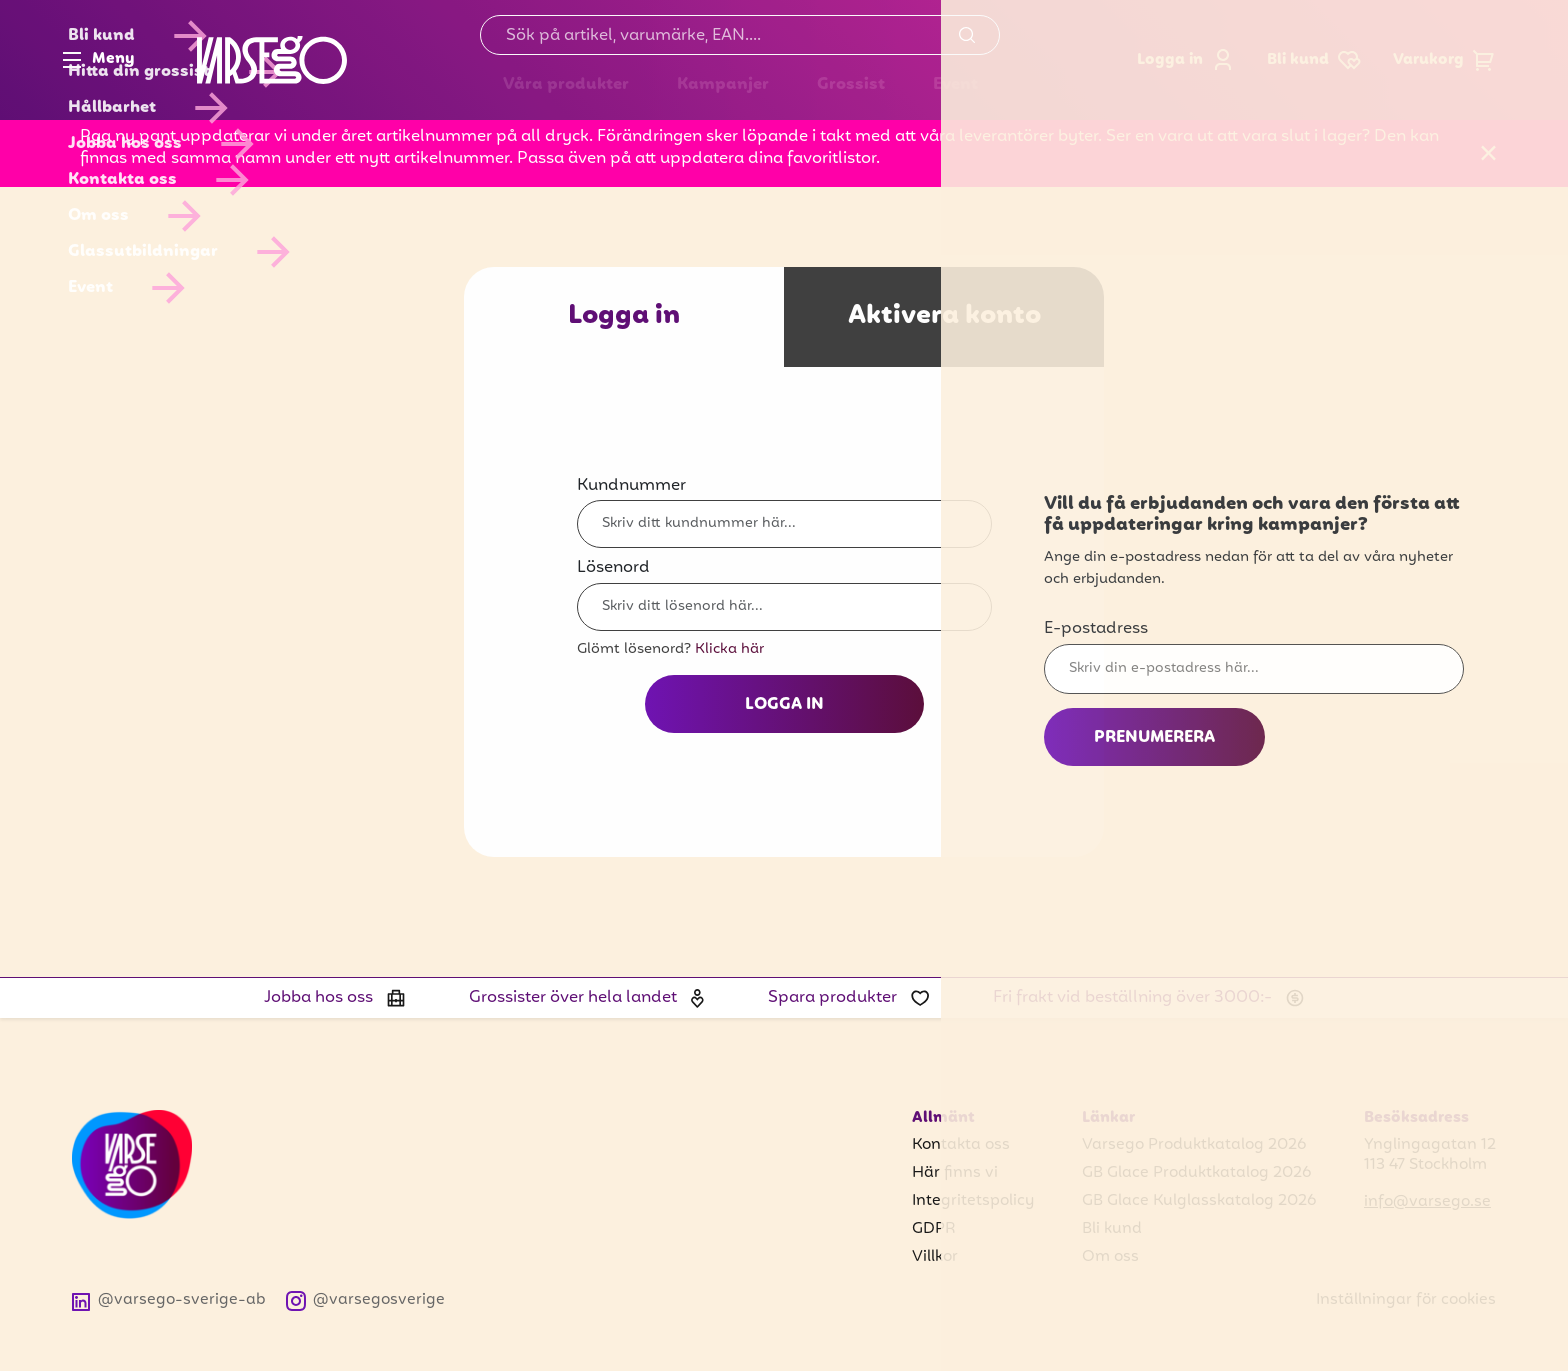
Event (955, 85)
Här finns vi (955, 1173)
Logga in (1186, 60)
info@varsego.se (1427, 1202)
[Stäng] (1489, 154)
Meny (97, 59)
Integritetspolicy (973, 1201)
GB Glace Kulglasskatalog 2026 (1199, 1201)
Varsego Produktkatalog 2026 (1194, 1145)
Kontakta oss (961, 1145)
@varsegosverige (366, 1300)
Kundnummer (631, 486)
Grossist (851, 85)
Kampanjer (723, 85)
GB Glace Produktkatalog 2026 (1196, 1173)
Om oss (1110, 1257)
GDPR (934, 1229)
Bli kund (1112, 1229)
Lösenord (613, 568)
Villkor (935, 1257)
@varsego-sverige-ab (169, 1300)
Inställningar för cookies (1406, 1300)
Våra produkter (566, 85)
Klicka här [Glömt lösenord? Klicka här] (729, 649)
